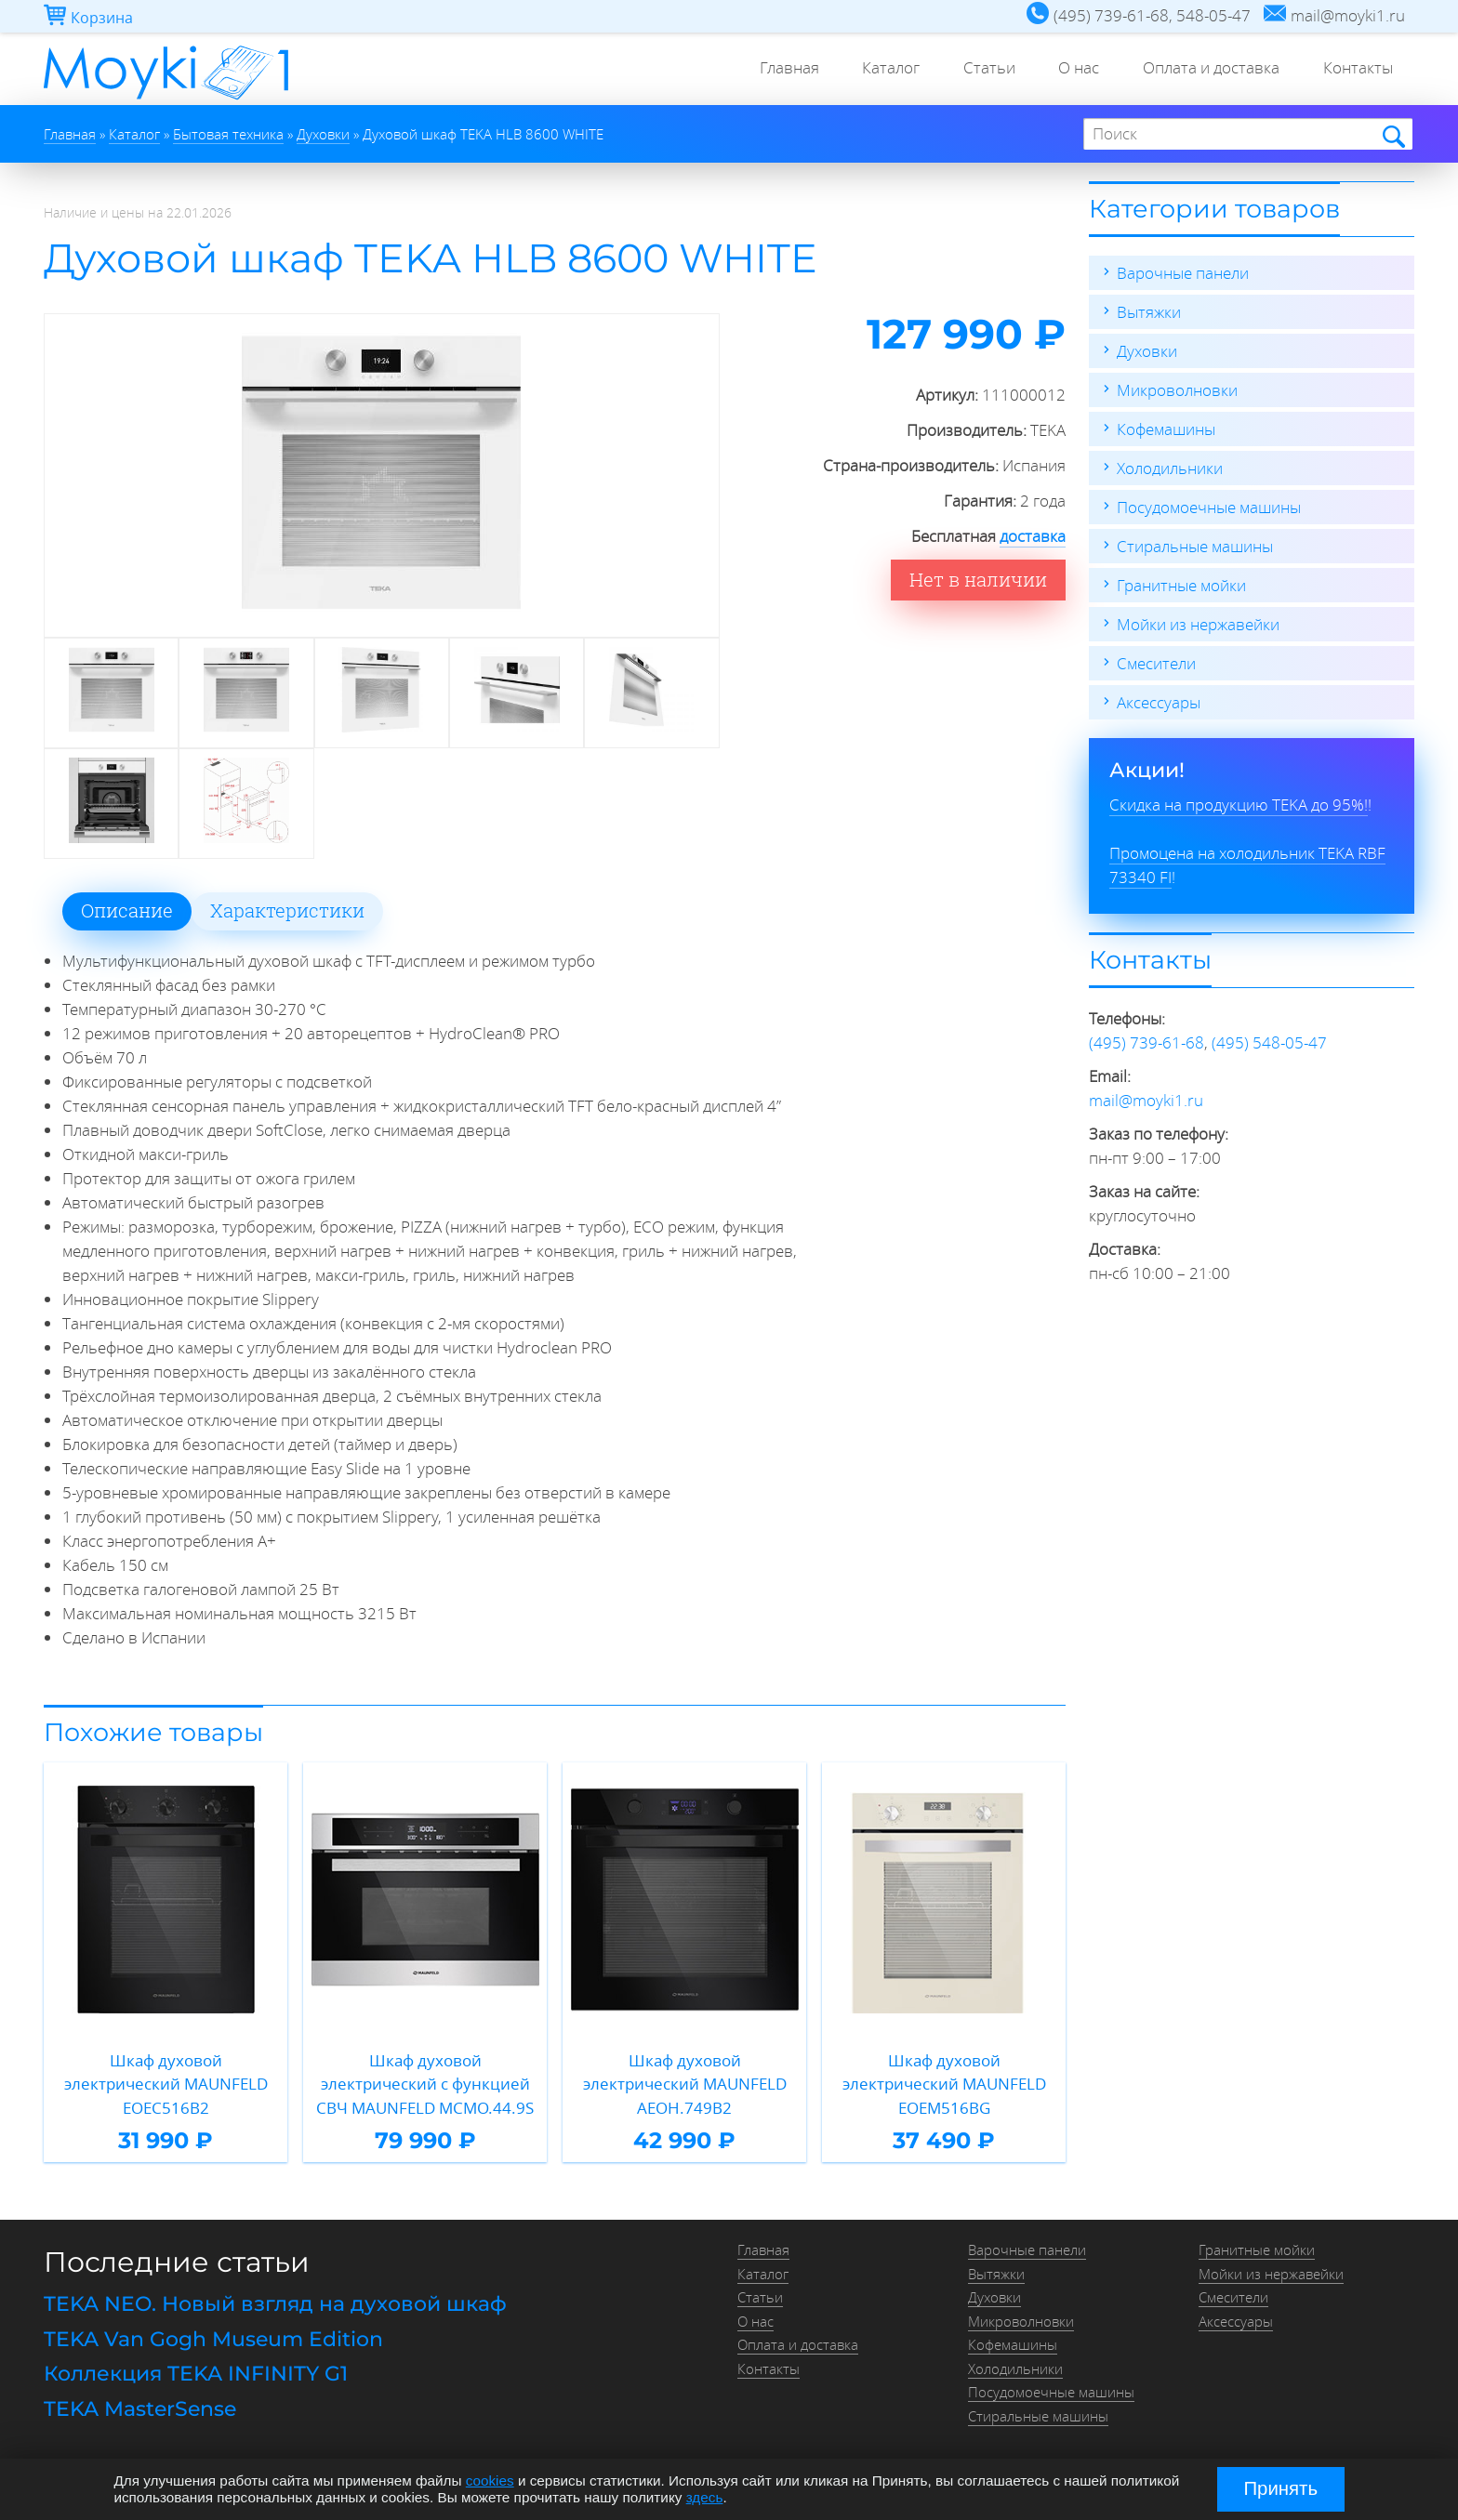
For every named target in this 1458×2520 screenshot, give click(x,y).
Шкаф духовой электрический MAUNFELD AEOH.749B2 (685, 2084)
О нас (1071, 69)
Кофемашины (1166, 429)
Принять (1280, 2488)
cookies (490, 2480)
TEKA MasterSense (140, 2408)
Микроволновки (1177, 390)
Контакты (1356, 69)
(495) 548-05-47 (1269, 1042)
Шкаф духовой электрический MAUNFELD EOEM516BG (944, 2084)
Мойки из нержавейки (1198, 624)
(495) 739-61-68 (1146, 1042)
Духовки (1147, 351)
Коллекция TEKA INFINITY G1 (196, 2373)
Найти (1392, 135)
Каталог (877, 69)
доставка (1033, 536)
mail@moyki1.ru (1146, 1100)
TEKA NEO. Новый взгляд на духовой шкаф (275, 2303)
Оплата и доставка (1206, 69)
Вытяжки (1149, 312)
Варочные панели (1183, 273)
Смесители (1156, 663)
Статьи (978, 69)
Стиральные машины (1195, 546)
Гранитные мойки (1181, 585)
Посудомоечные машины (1209, 507)
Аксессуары (1158, 702)
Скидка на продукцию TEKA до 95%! (1238, 804)
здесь (704, 2497)
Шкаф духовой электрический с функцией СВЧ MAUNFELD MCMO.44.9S (425, 2084)
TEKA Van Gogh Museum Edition (213, 2339)
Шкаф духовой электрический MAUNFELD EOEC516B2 (166, 2084)
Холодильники (1170, 468)
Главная (772, 69)
